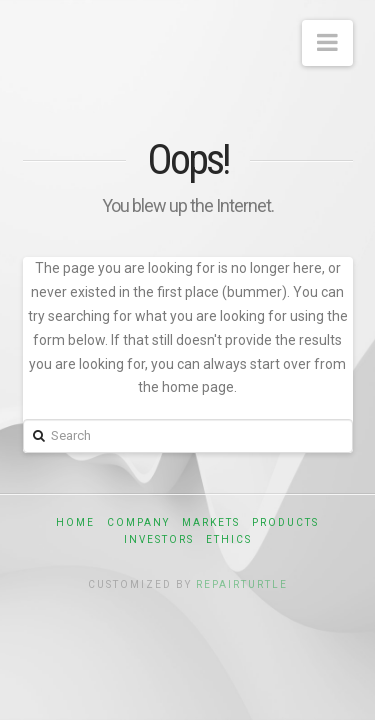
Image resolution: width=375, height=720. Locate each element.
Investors (159, 539)
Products (285, 522)
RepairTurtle (242, 584)
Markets (211, 522)
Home (75, 522)
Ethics (229, 539)
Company (138, 522)
